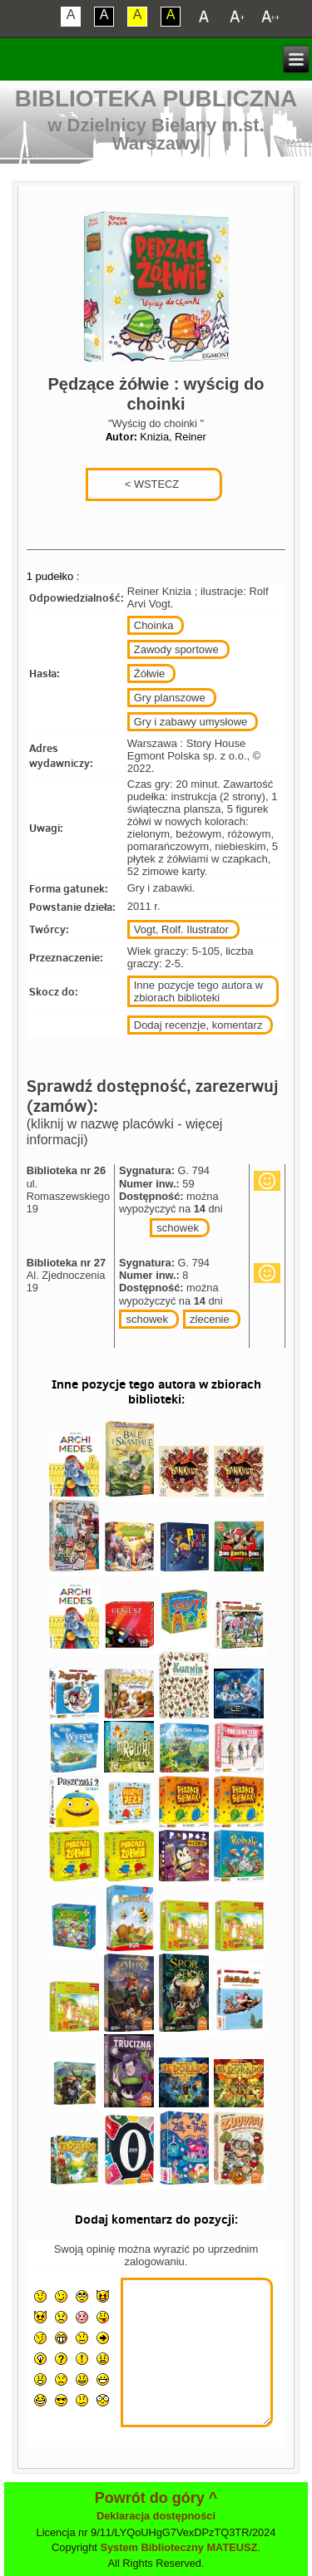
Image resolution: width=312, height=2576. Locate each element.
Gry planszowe (170, 697)
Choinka (154, 625)
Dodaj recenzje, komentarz (198, 1025)
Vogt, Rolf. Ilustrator (181, 929)
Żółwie (150, 673)
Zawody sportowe (176, 649)
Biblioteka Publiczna (156, 98)
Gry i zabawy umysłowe (191, 721)
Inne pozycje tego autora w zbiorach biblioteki (198, 991)
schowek (177, 1228)
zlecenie (210, 1319)
